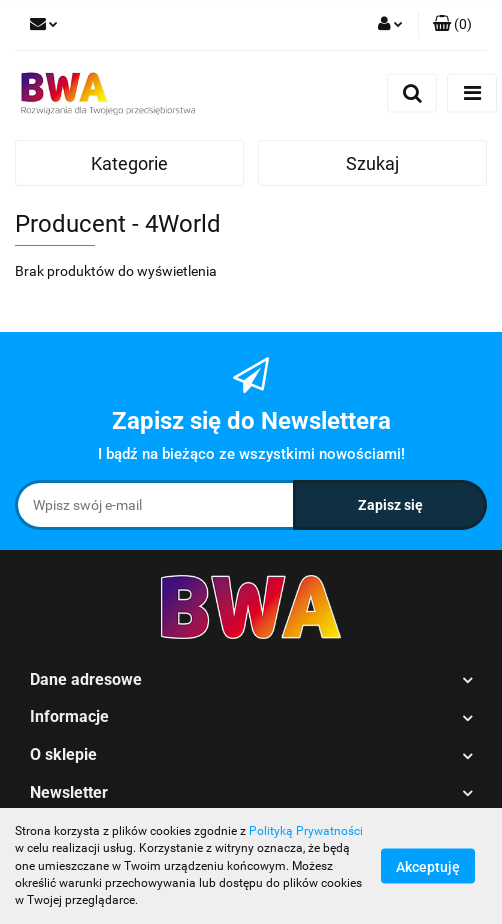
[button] (452, 25)
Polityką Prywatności (306, 831)
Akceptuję (428, 867)
